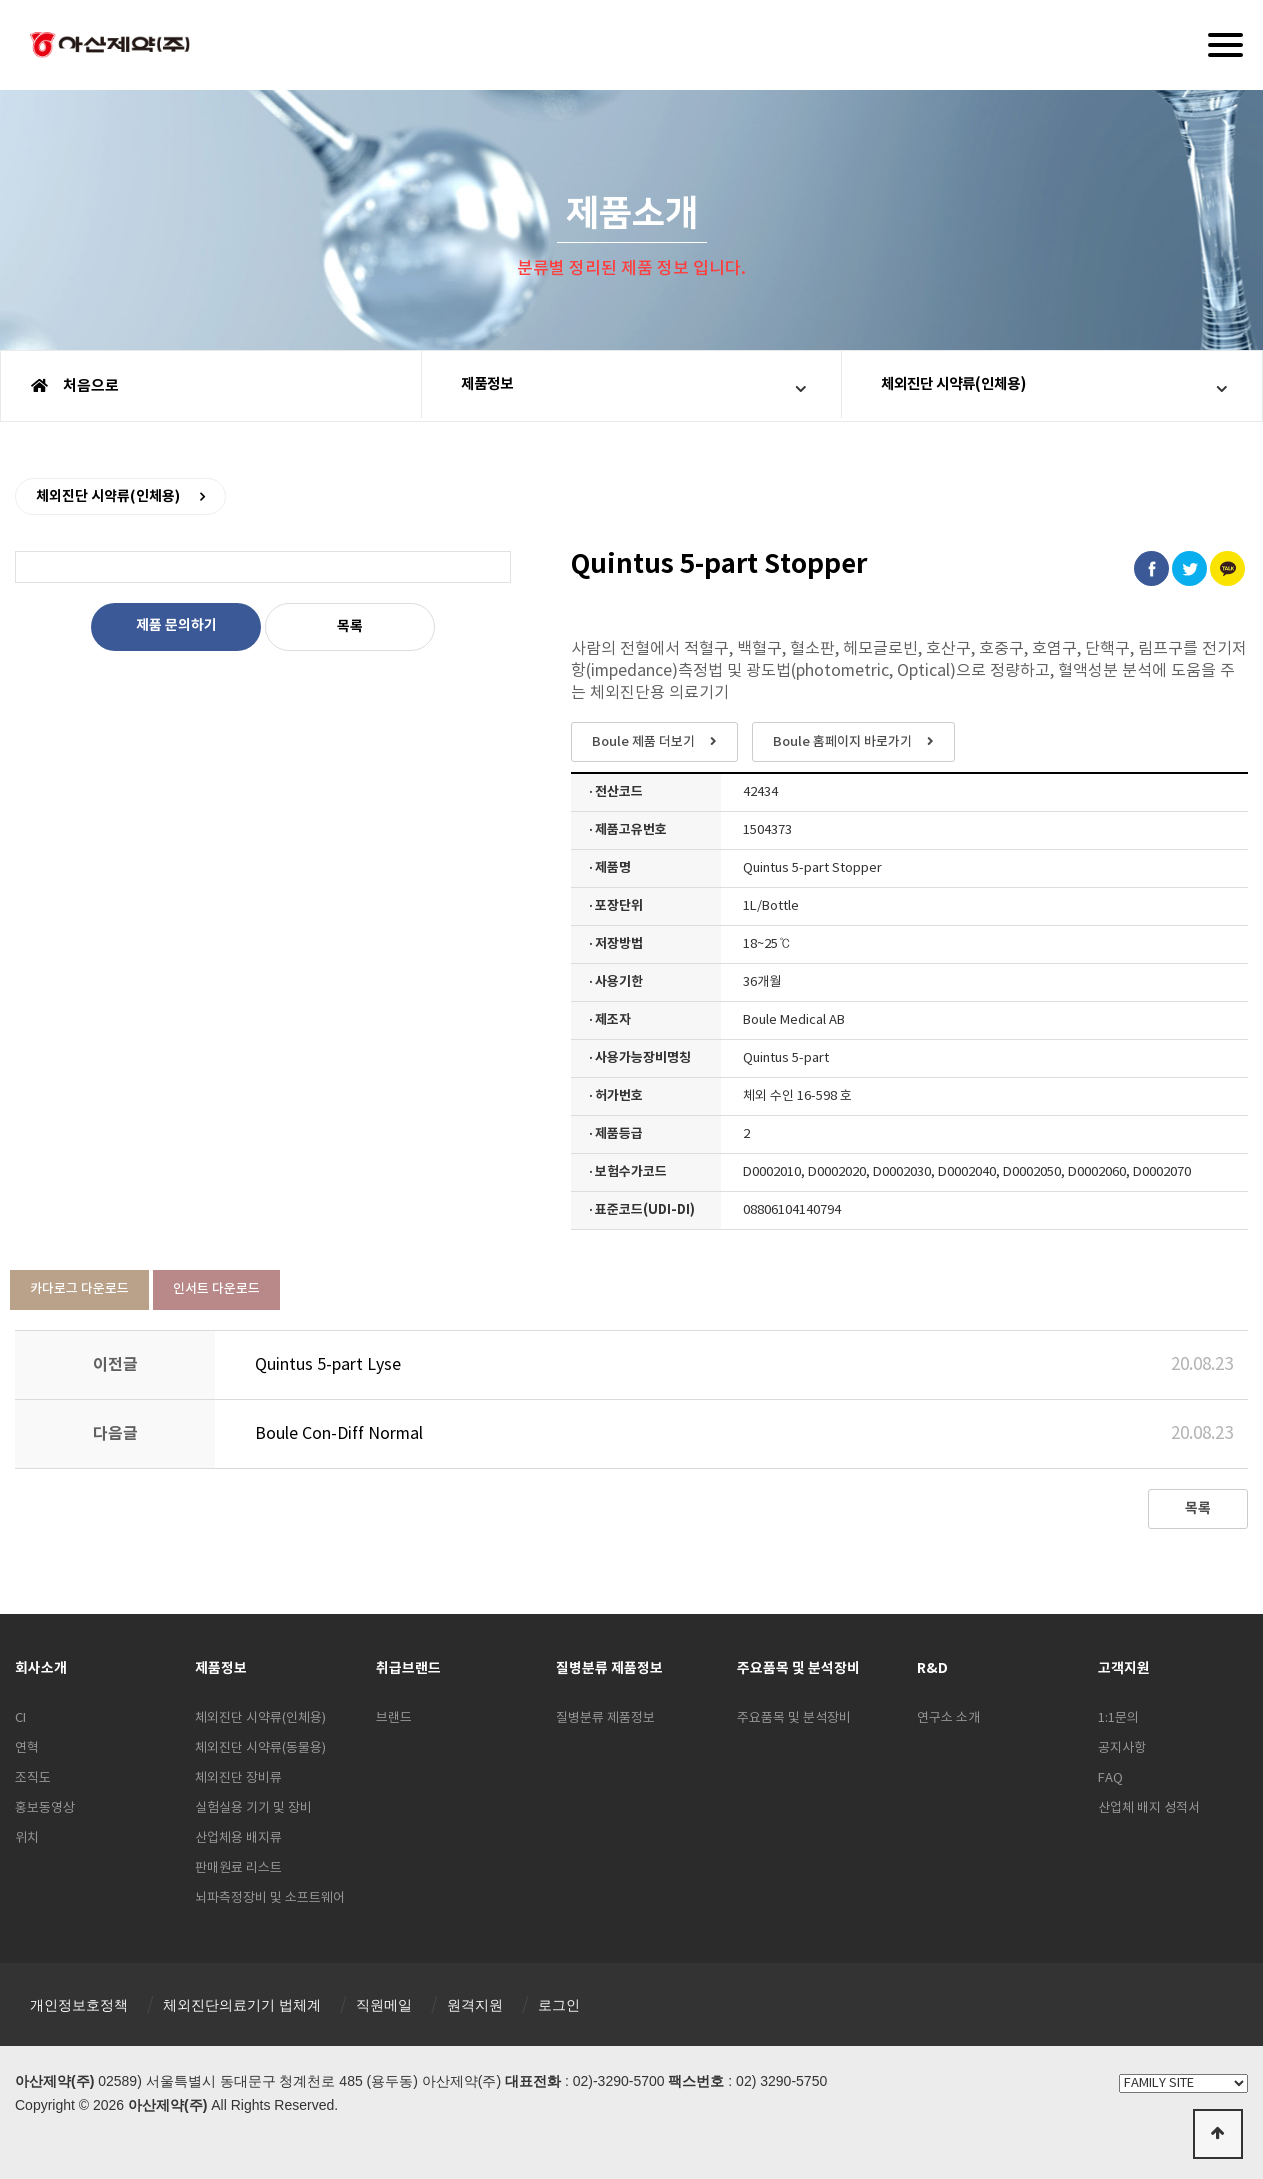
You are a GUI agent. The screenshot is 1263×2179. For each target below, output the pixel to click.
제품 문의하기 (176, 625)
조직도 (33, 1778)
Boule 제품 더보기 (654, 742)
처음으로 (75, 386)
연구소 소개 (948, 1718)
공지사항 (1122, 1748)
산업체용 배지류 (238, 1838)
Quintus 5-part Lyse (328, 1365)
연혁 (27, 1748)
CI (20, 1718)
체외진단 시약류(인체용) (965, 386)
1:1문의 (1118, 1718)
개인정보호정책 (79, 2005)
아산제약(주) (110, 47)
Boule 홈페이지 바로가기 (853, 742)
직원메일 (384, 2005)
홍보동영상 (45, 1808)
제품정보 (495, 386)
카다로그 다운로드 (79, 1289)
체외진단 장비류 (238, 1778)
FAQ (1110, 1778)
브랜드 (394, 1718)
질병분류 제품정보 (605, 1718)
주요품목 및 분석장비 (794, 1718)
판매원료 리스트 (238, 1868)
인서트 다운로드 (216, 1289)
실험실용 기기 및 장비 (253, 1808)
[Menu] (1225, 45)
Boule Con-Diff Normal (339, 1434)
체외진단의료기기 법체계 (242, 2005)
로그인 (559, 2005)
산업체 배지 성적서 (1149, 1808)
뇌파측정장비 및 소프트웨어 (270, 1898)
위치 (27, 1838)
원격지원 (475, 2005)
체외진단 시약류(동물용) (260, 1748)
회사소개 (41, 1668)
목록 (350, 626)
